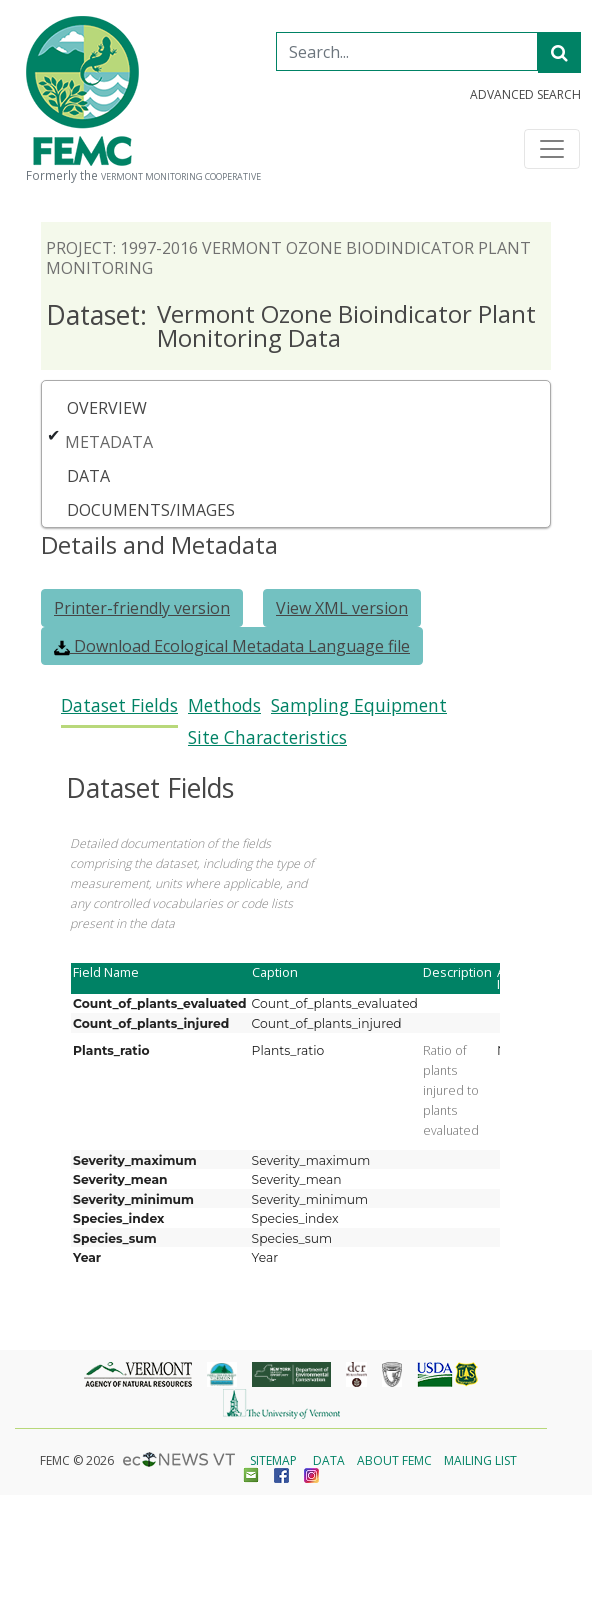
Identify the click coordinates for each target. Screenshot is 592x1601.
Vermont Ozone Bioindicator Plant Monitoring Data (291, 325)
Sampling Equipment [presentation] (359, 705)
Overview (107, 408)
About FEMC (394, 1460)
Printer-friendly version (142, 608)
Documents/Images (151, 510)
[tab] (119, 711)
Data (88, 476)
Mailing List (480, 1460)
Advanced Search (525, 95)
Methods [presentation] (224, 705)
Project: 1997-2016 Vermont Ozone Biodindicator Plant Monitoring (288, 258)
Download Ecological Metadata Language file (232, 646)
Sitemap (273, 1460)
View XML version (342, 608)
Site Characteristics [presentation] (267, 737)
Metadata (109, 442)
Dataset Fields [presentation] (119, 705)
